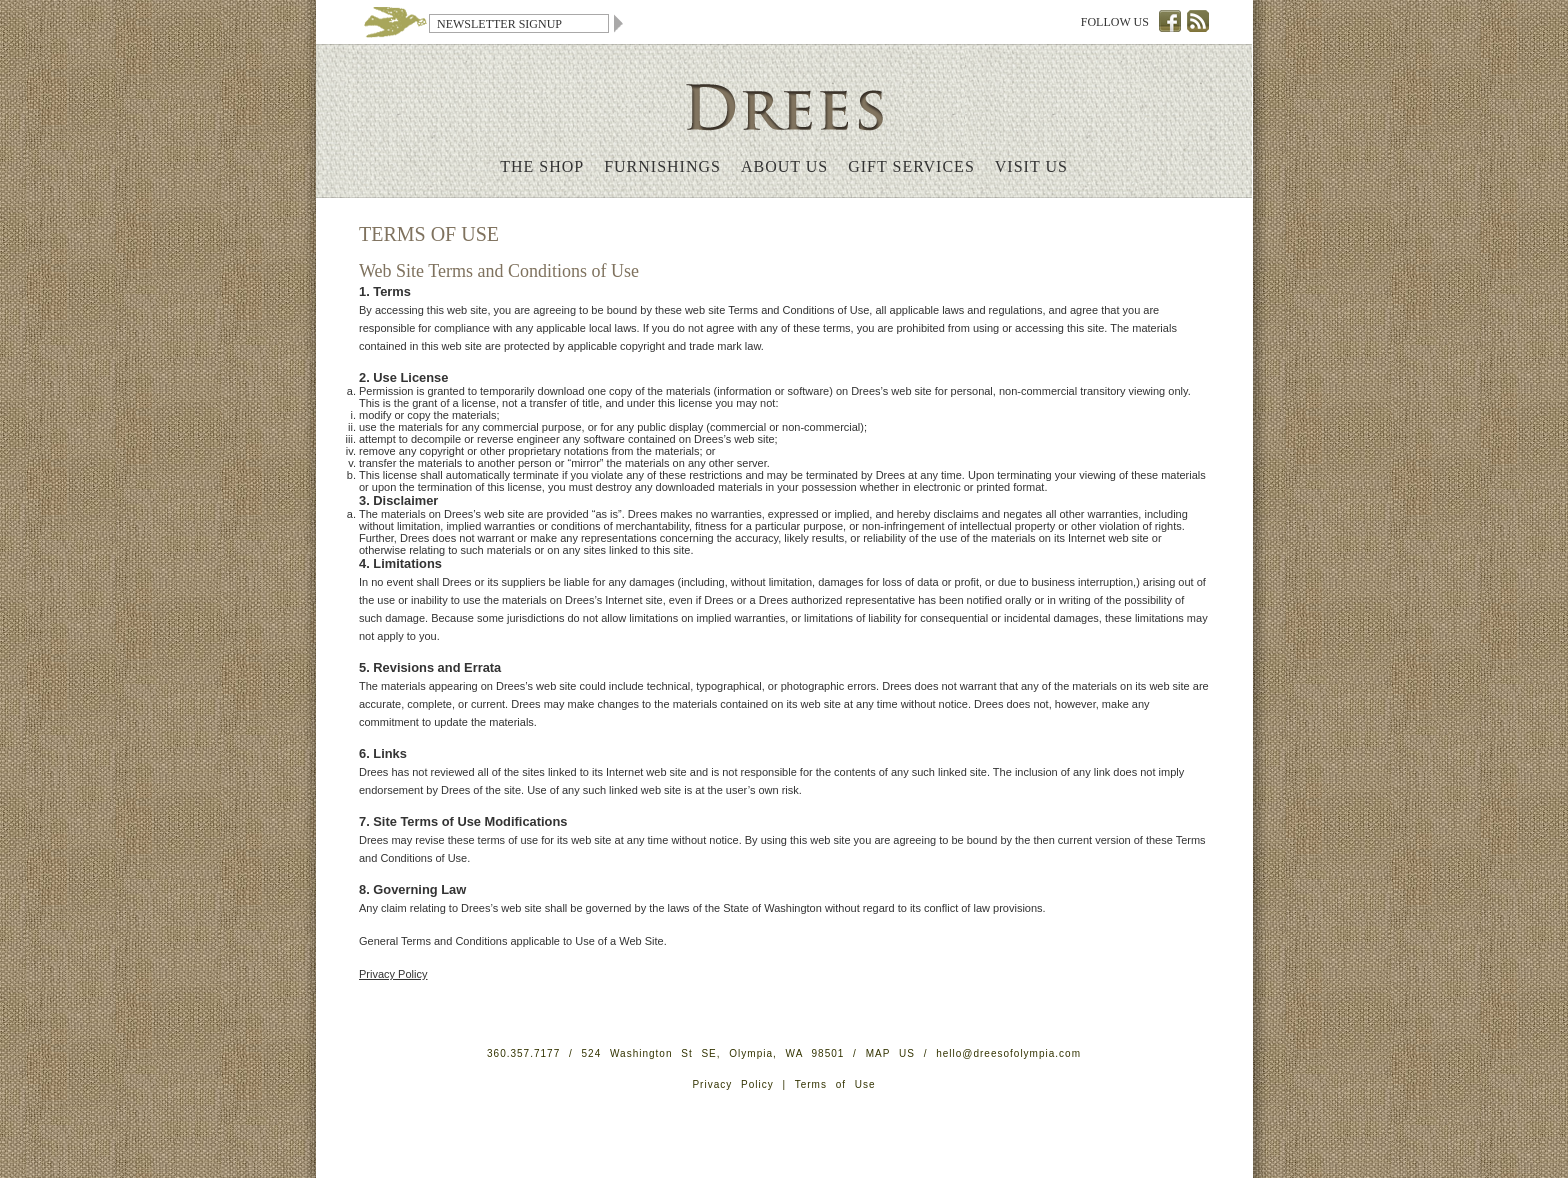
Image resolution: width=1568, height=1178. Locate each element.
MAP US (890, 1053)
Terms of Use (835, 1084)
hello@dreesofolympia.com (1008, 1053)
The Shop (542, 166)
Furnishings (662, 166)
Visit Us (1031, 166)
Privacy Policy (393, 974)
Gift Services (911, 166)
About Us (784, 166)
